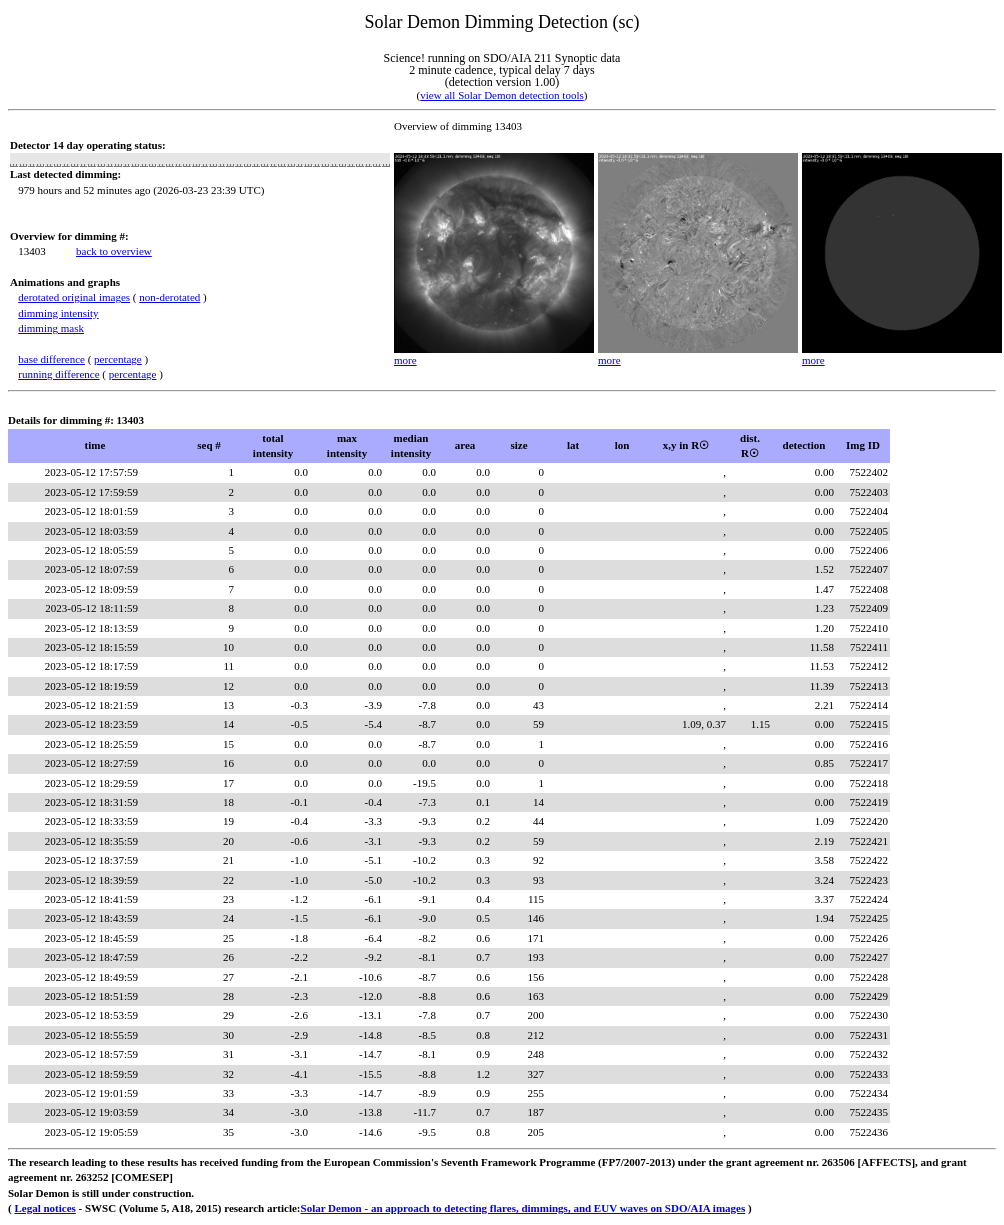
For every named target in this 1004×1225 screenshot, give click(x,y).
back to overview (114, 251)
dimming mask (51, 328)
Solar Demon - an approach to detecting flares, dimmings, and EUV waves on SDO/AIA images (523, 1208)
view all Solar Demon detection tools (501, 95)
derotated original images (74, 297)
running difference (58, 374)
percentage (118, 359)
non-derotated (169, 297)
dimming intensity (58, 313)
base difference (51, 359)
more (405, 360)
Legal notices (44, 1208)
